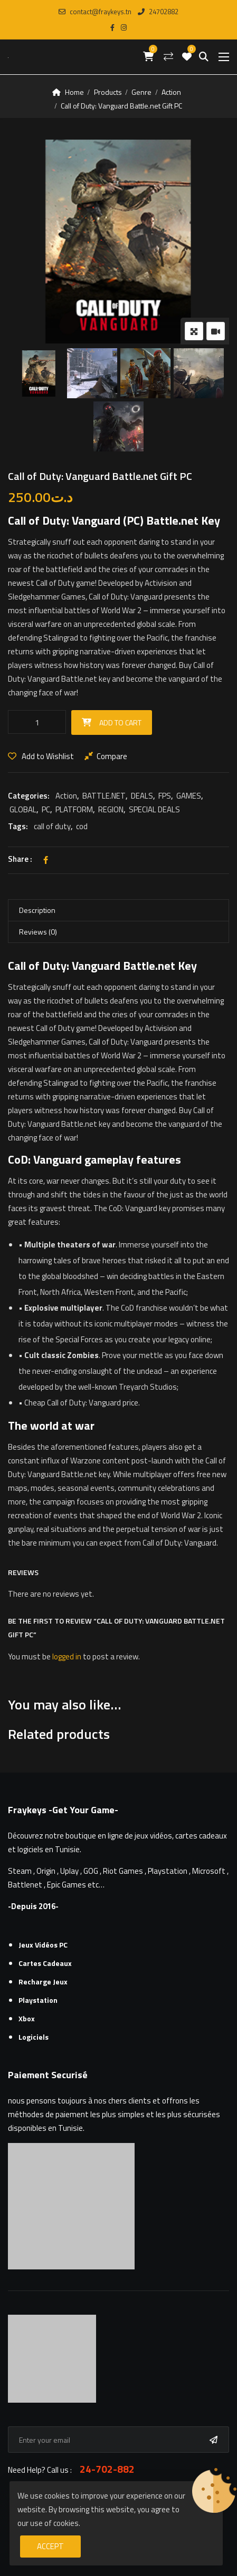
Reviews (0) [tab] (38, 931)
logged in (66, 1656)
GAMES (188, 796)
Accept (50, 2546)
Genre (141, 91)
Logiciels (33, 2036)
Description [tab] (37, 910)
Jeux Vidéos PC (43, 1944)
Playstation (38, 1999)
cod (82, 826)
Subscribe (216, 2439)
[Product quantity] (37, 722)
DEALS (142, 796)
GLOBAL (23, 809)
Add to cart (120, 722)
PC (46, 809)
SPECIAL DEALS (154, 809)
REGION (111, 809)
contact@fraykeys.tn (95, 11)
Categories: (29, 796)
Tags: (18, 826)
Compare (112, 756)
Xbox (26, 2018)
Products (108, 91)
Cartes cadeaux (45, 1963)
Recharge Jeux (43, 1981)
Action (171, 91)
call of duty (52, 826)
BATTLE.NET (104, 796)
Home (74, 91)
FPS (164, 796)
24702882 (158, 11)
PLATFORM (74, 809)
